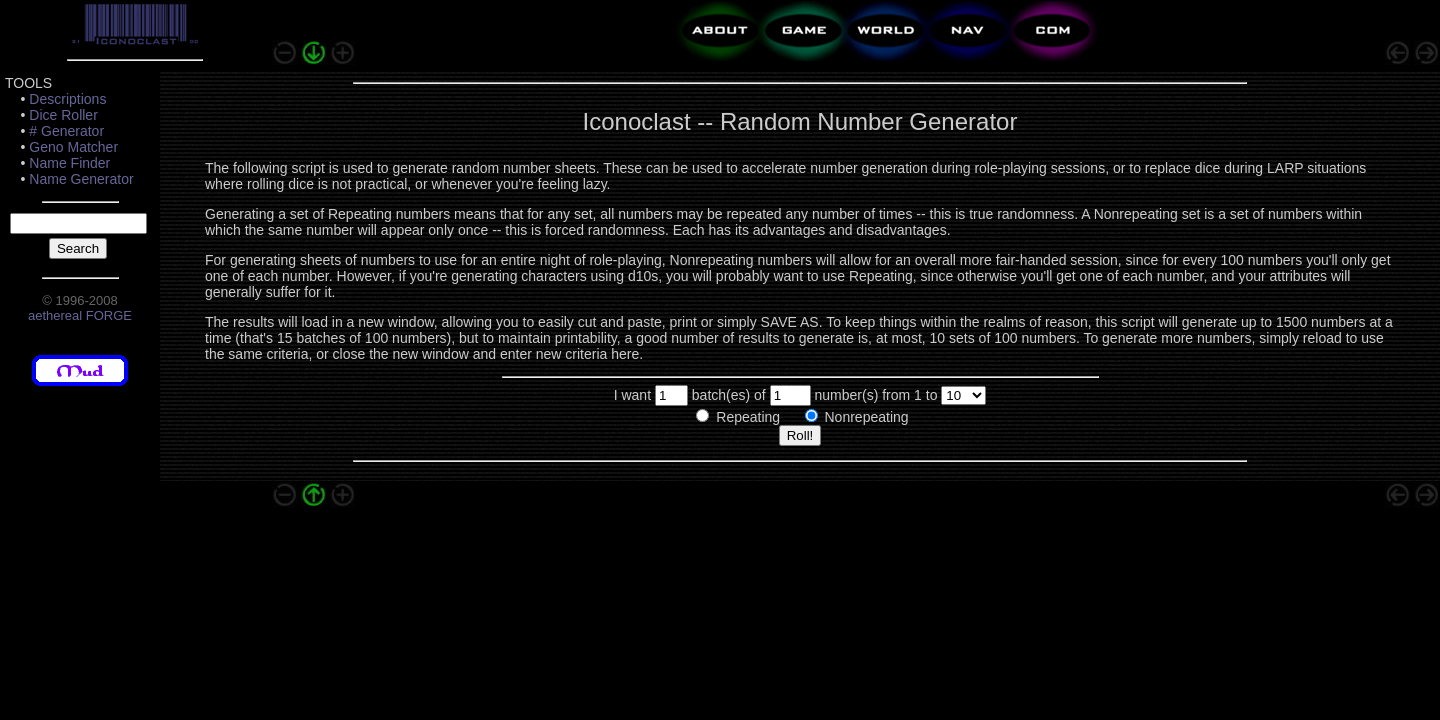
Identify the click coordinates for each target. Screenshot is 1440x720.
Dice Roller (63, 115)
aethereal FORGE (80, 315)
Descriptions (67, 99)
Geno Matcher (73, 147)
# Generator (66, 131)
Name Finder (69, 163)
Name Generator (81, 179)
